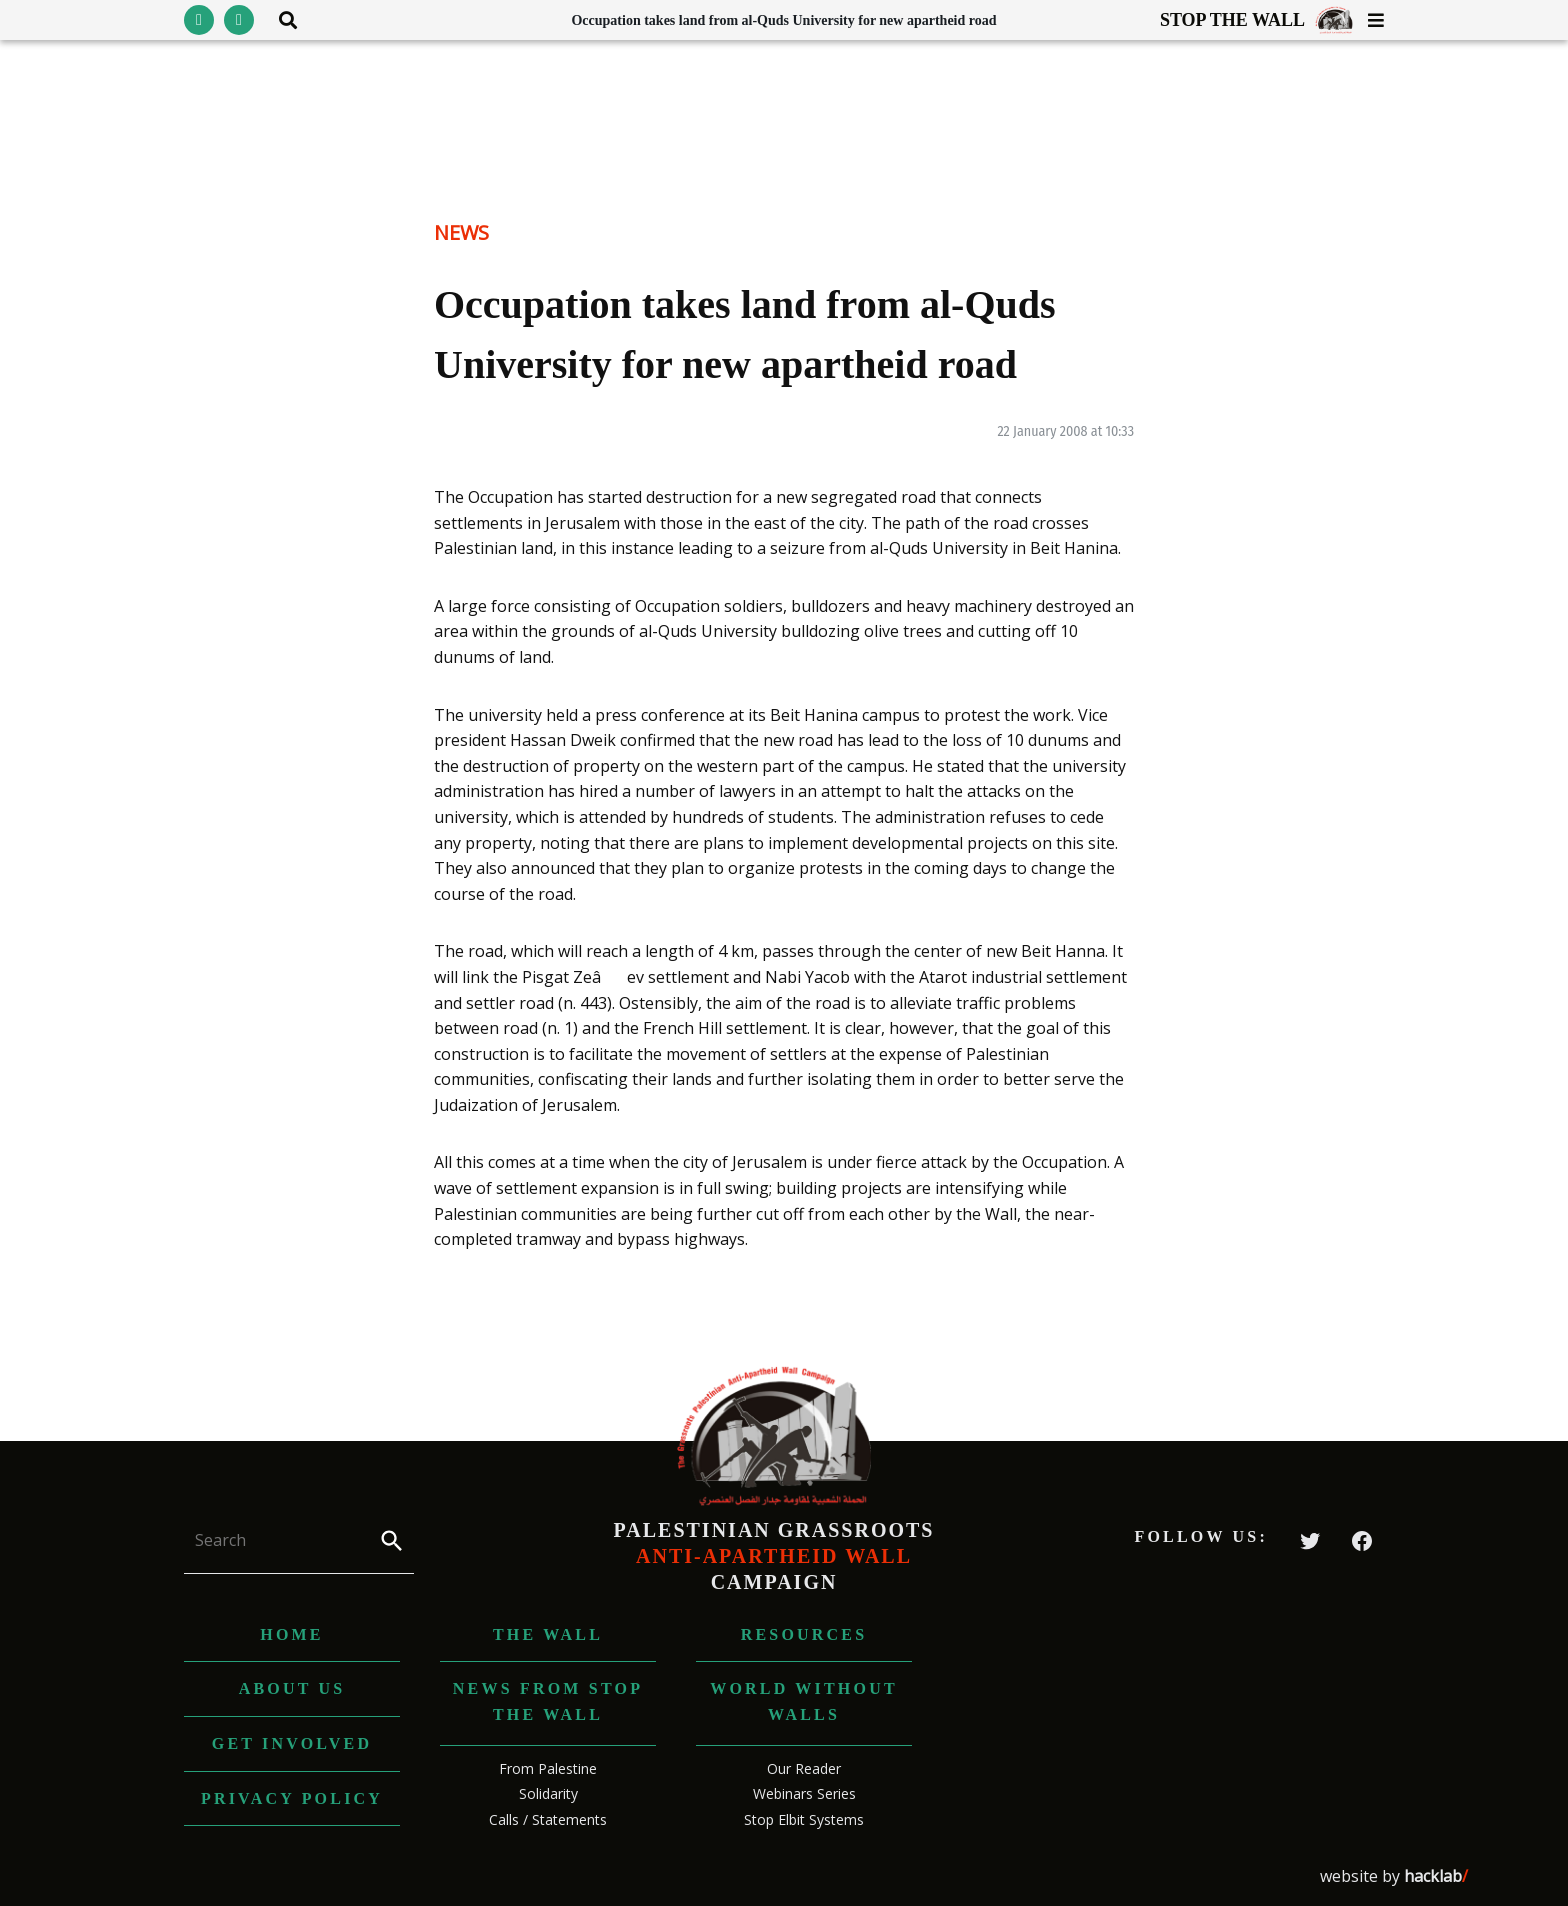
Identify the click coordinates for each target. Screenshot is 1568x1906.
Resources (804, 1634)
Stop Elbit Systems (804, 1819)
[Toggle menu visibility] (1368, 20)
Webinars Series (804, 1793)
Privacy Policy (292, 1798)
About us (292, 1688)
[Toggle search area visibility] (280, 20)
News (461, 232)
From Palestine (548, 1768)
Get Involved (292, 1743)
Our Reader (804, 1768)
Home (291, 1634)
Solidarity (548, 1793)
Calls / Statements (548, 1819)
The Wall (548, 1634)
